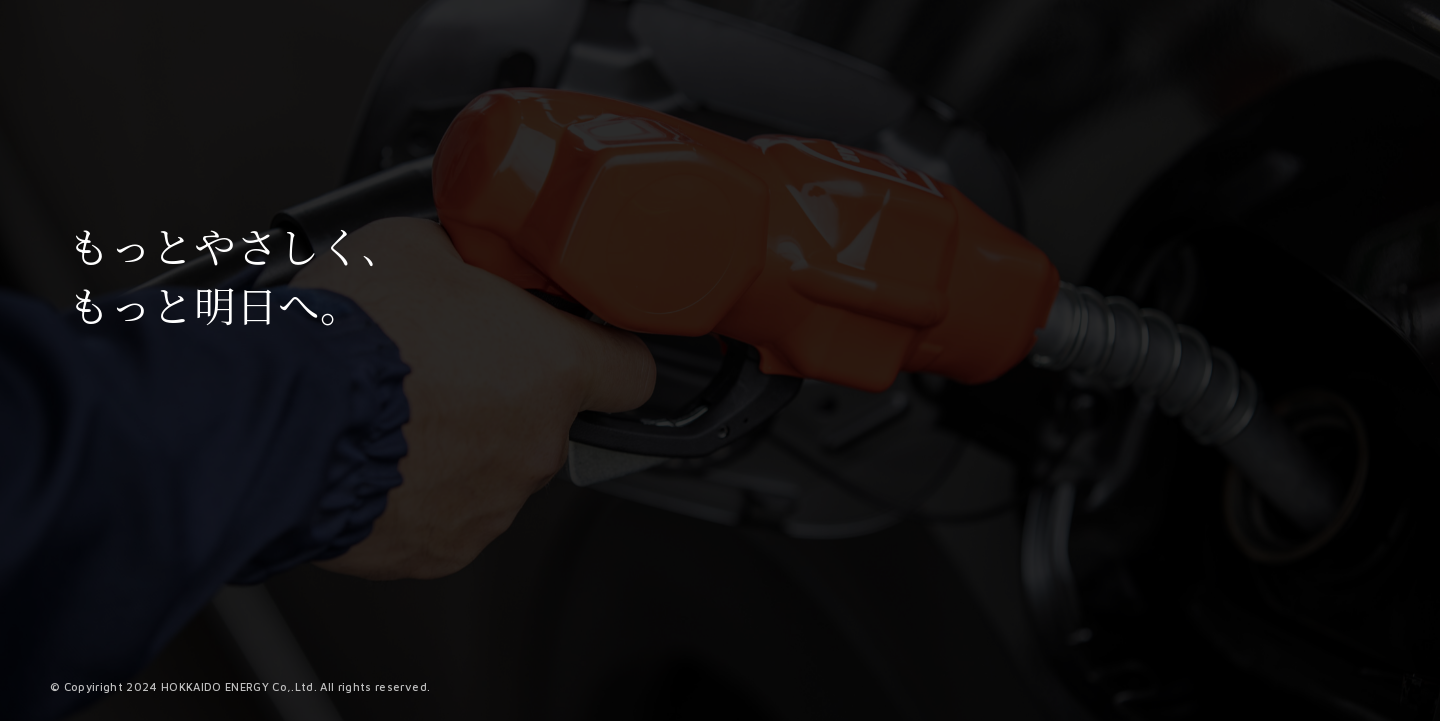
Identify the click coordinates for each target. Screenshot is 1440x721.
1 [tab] (871, 708)
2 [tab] (889, 708)
